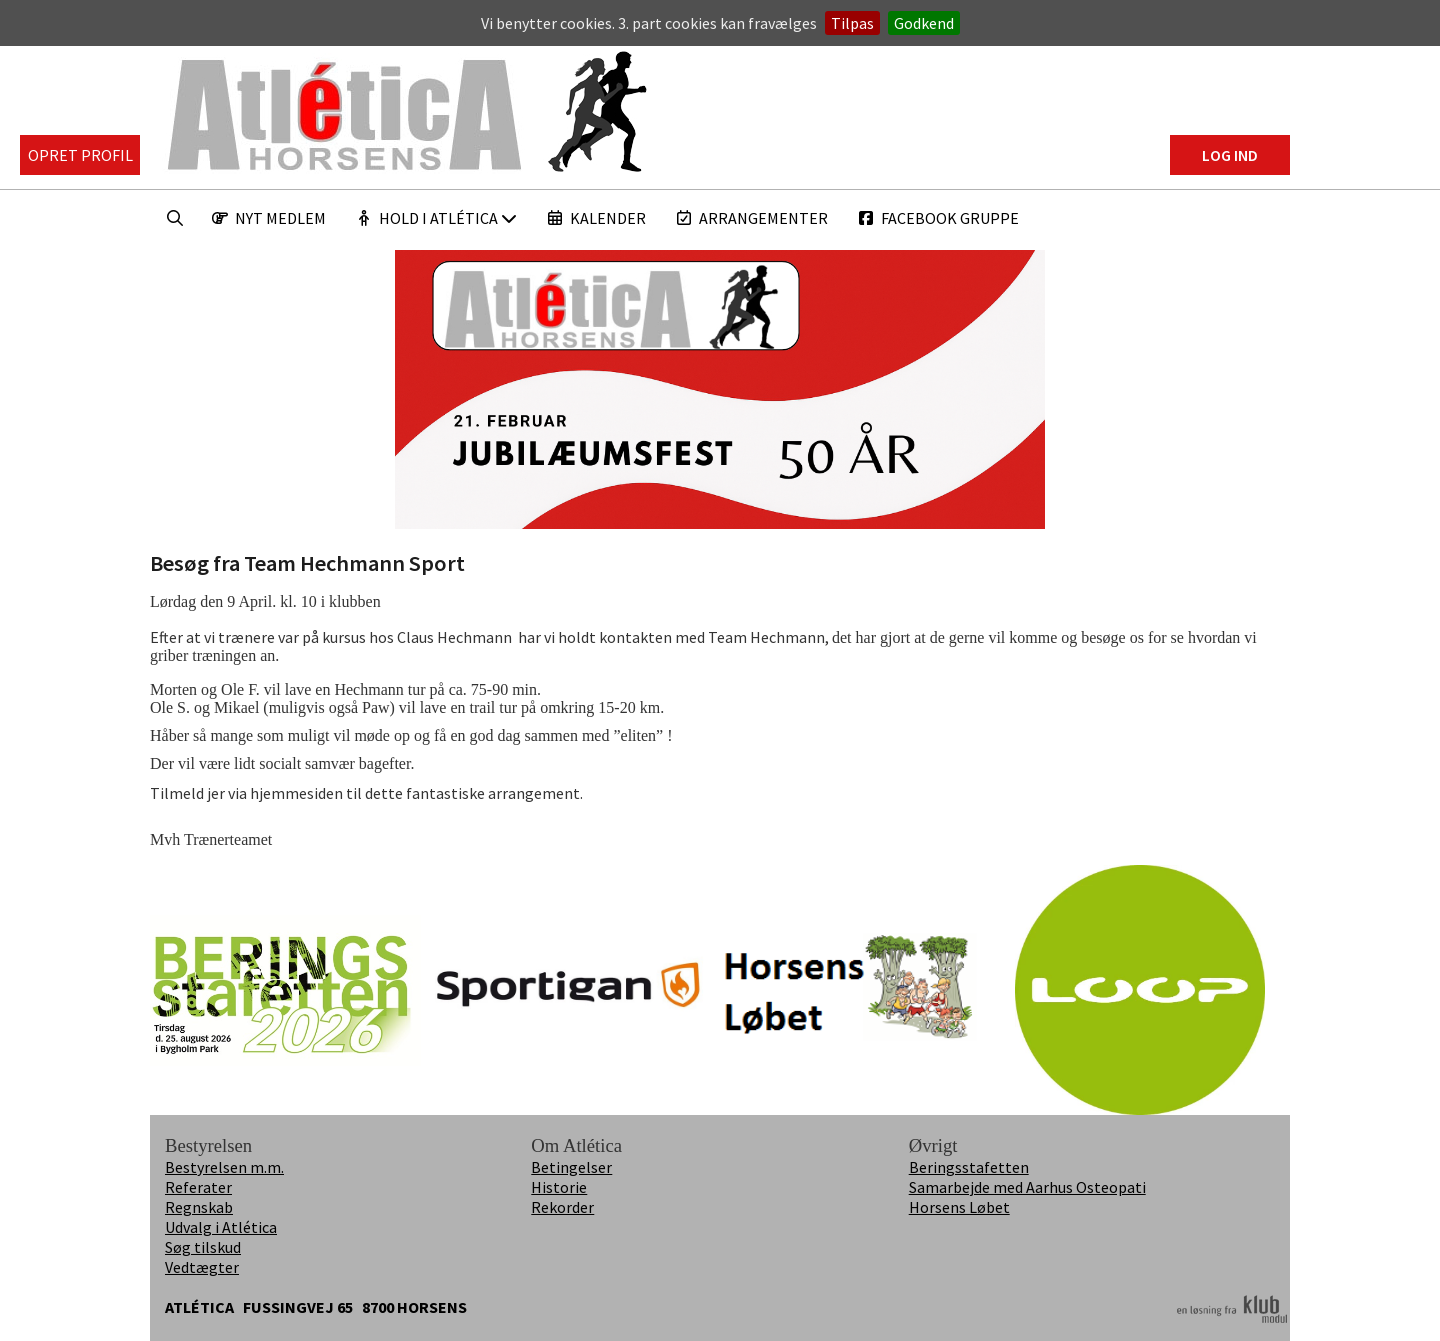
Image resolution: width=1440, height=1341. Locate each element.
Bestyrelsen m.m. (224, 1167)
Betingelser (571, 1167)
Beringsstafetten (969, 1167)
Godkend (924, 23)
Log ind (1230, 155)
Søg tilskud (203, 1247)
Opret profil (80, 155)
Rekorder (562, 1207)
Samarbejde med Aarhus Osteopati (1027, 1187)
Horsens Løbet (959, 1207)
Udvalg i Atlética (221, 1227)
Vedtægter (202, 1267)
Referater (198, 1187)
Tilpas (852, 23)
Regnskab (199, 1207)
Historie (559, 1187)
